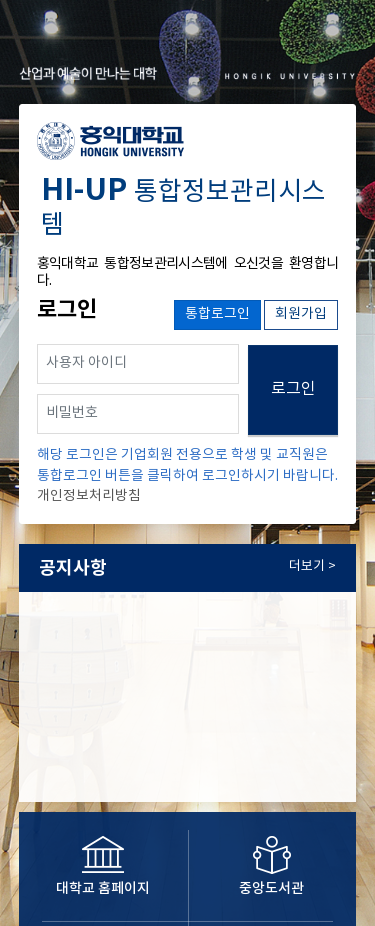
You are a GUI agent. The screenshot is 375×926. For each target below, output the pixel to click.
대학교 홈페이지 (103, 888)
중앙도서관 (271, 888)
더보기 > (312, 566)
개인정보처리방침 (89, 496)
